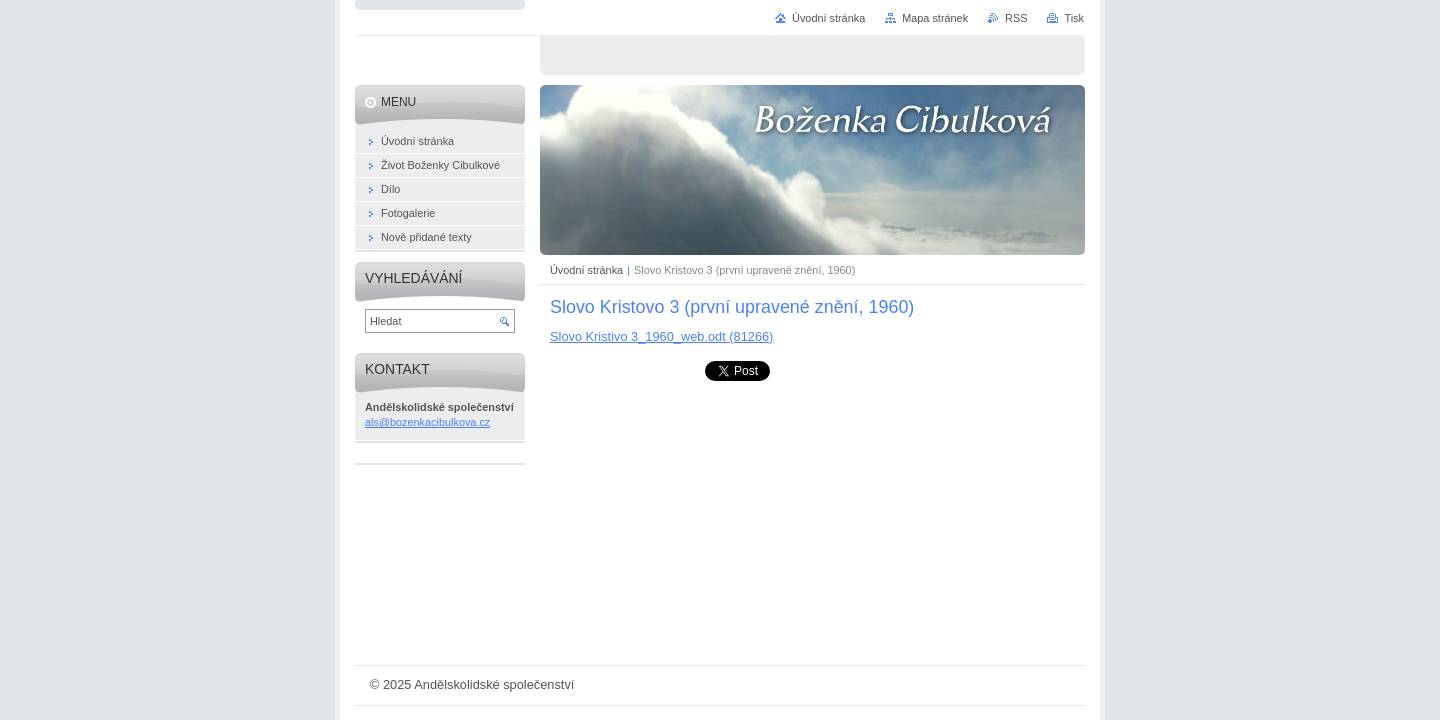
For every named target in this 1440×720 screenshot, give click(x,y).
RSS (1016, 18)
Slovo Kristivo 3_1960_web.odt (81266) (661, 336)
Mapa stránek (935, 18)
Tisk (1074, 18)
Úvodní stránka (586, 270)
